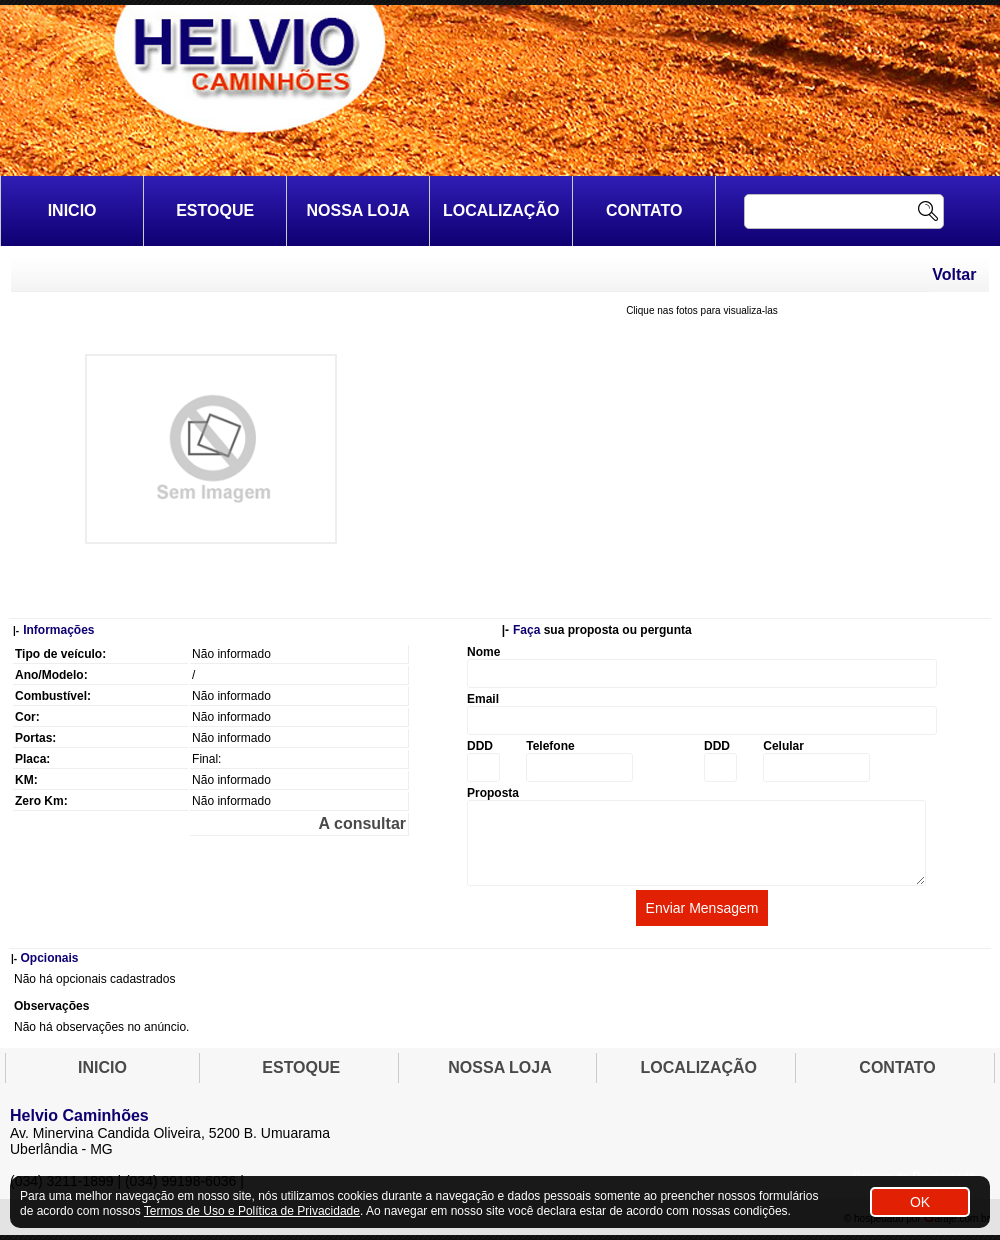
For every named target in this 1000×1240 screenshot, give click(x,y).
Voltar (954, 274)
